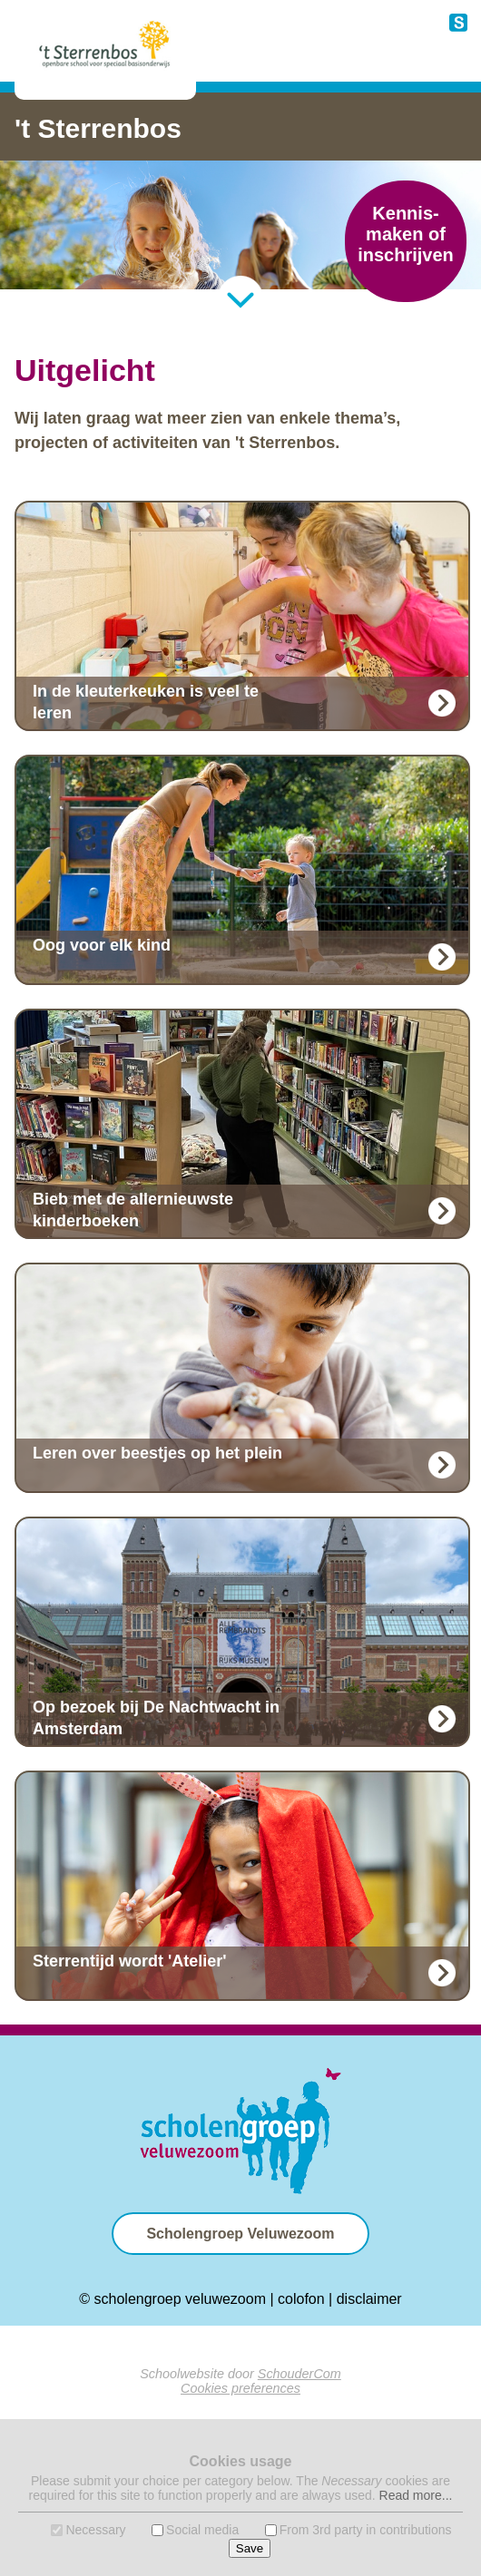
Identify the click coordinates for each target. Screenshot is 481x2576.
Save (249, 2548)
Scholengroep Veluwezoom (240, 2233)
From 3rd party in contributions (366, 2529)
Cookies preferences (240, 2388)
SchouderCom (299, 2373)
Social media (202, 2529)
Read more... (416, 2495)
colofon (301, 2299)
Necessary (95, 2529)
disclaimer (369, 2299)
